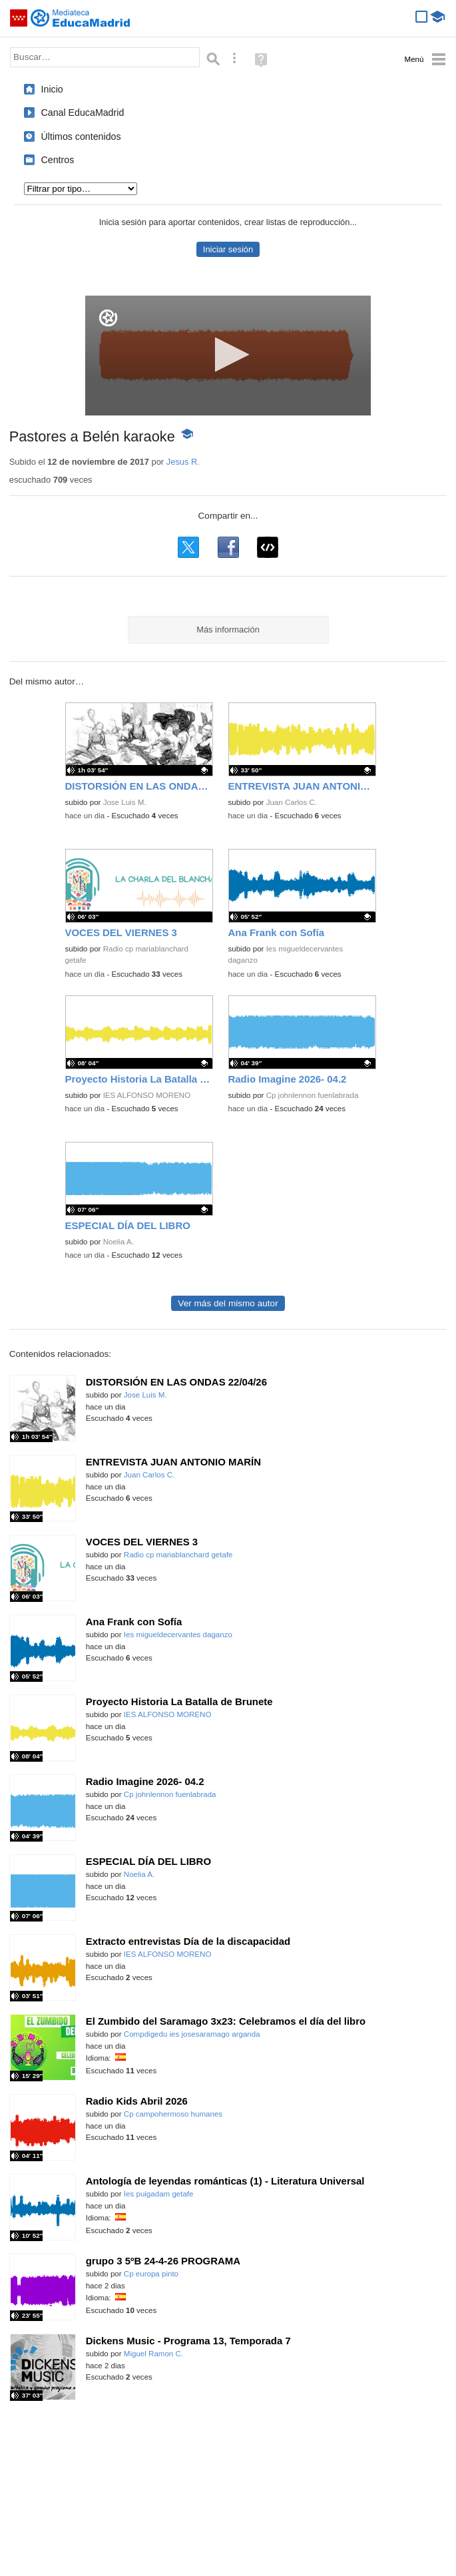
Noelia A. (118, 1242)
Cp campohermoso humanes (173, 2114)
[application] (228, 355)
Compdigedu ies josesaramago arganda (192, 2034)
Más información (228, 630)
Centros (58, 159)
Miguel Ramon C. (153, 2354)
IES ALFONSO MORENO (147, 1095)
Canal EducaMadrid (82, 112)
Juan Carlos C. (291, 802)
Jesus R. (183, 462)
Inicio (52, 89)
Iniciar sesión (228, 249)
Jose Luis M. (124, 802)
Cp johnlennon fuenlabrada (312, 1095)
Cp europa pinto (151, 2274)
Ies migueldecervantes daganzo (178, 1635)
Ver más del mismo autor (228, 1303)
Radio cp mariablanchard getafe (178, 1555)
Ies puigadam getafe (159, 2194)
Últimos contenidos (81, 136)
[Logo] (108, 318)
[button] (228, 354)
